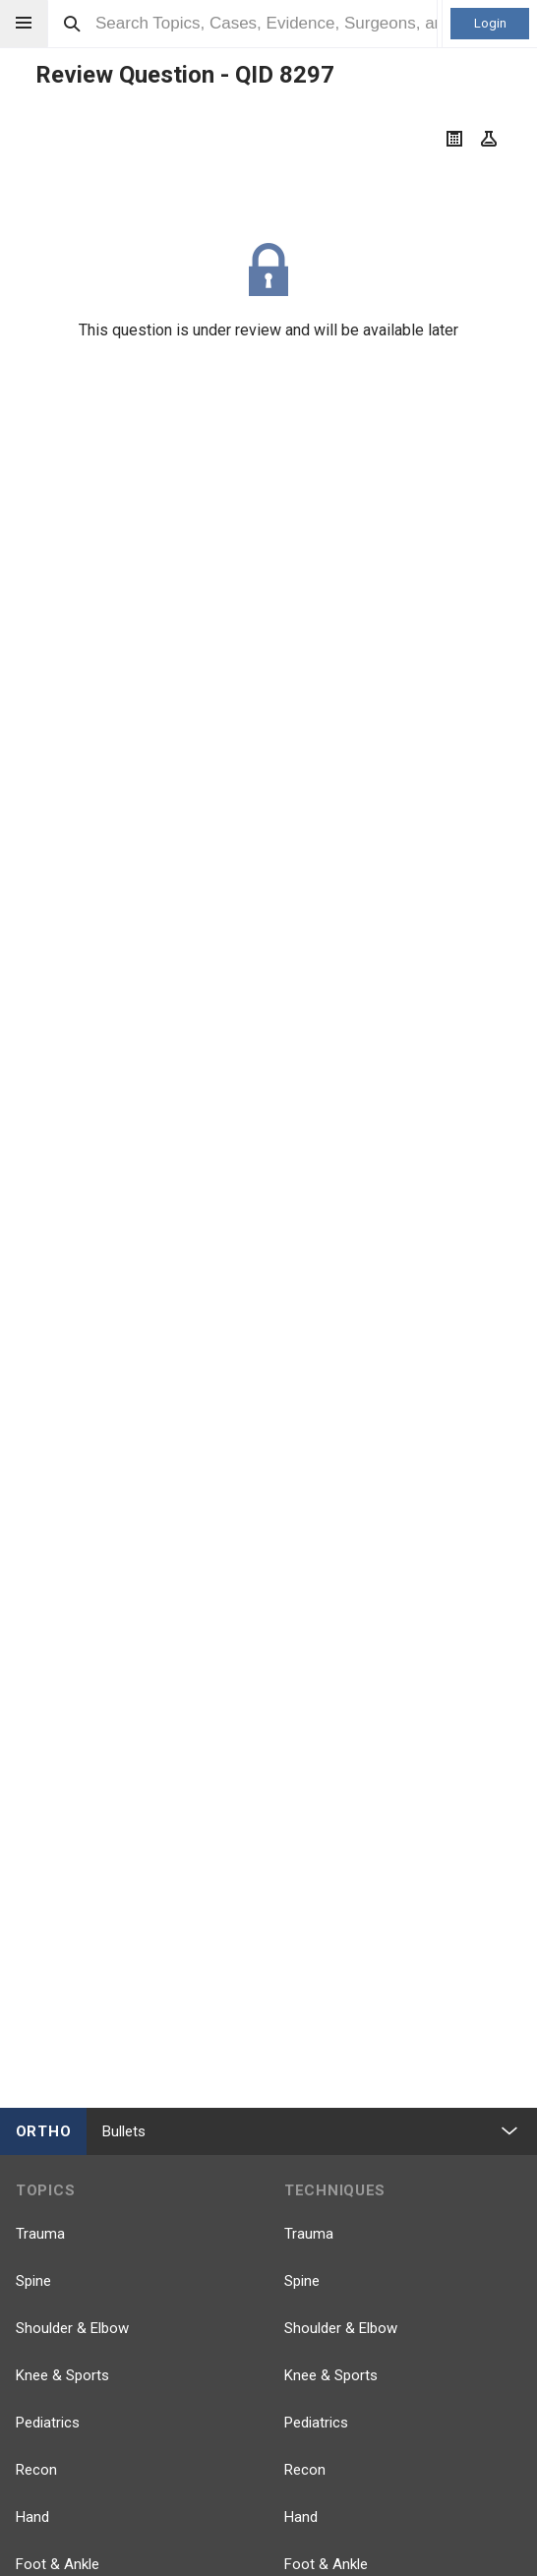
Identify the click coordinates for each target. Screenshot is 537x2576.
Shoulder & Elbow (72, 2328)
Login (490, 23)
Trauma (40, 2234)
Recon (36, 2470)
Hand (32, 2517)
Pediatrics (48, 2422)
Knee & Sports (62, 2375)
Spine (33, 2281)
